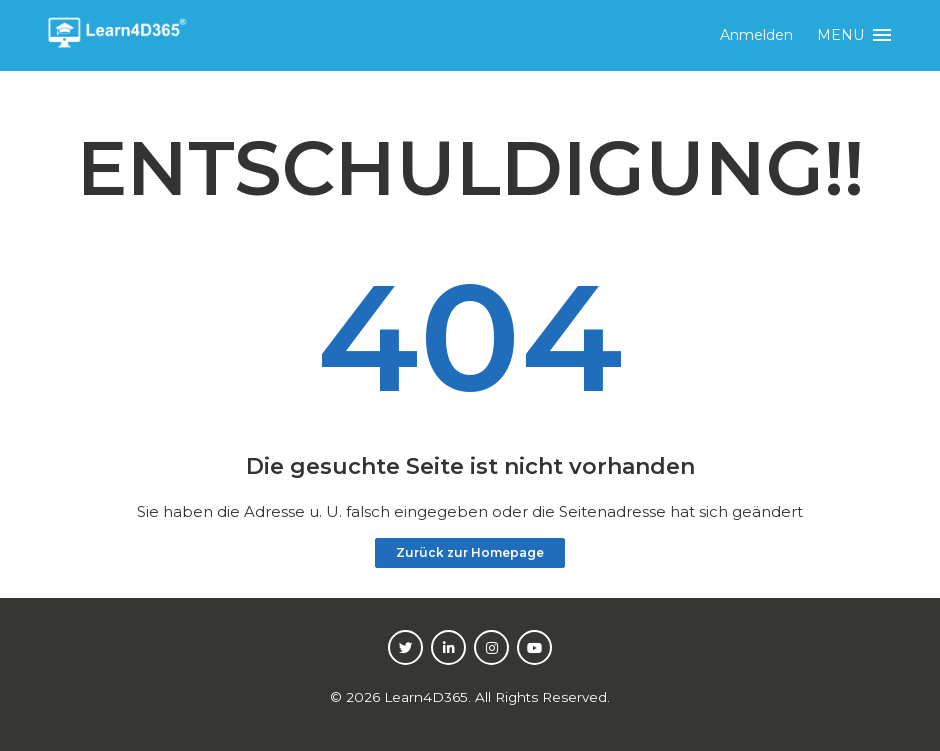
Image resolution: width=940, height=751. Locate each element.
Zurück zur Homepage (470, 552)
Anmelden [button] (756, 35)
